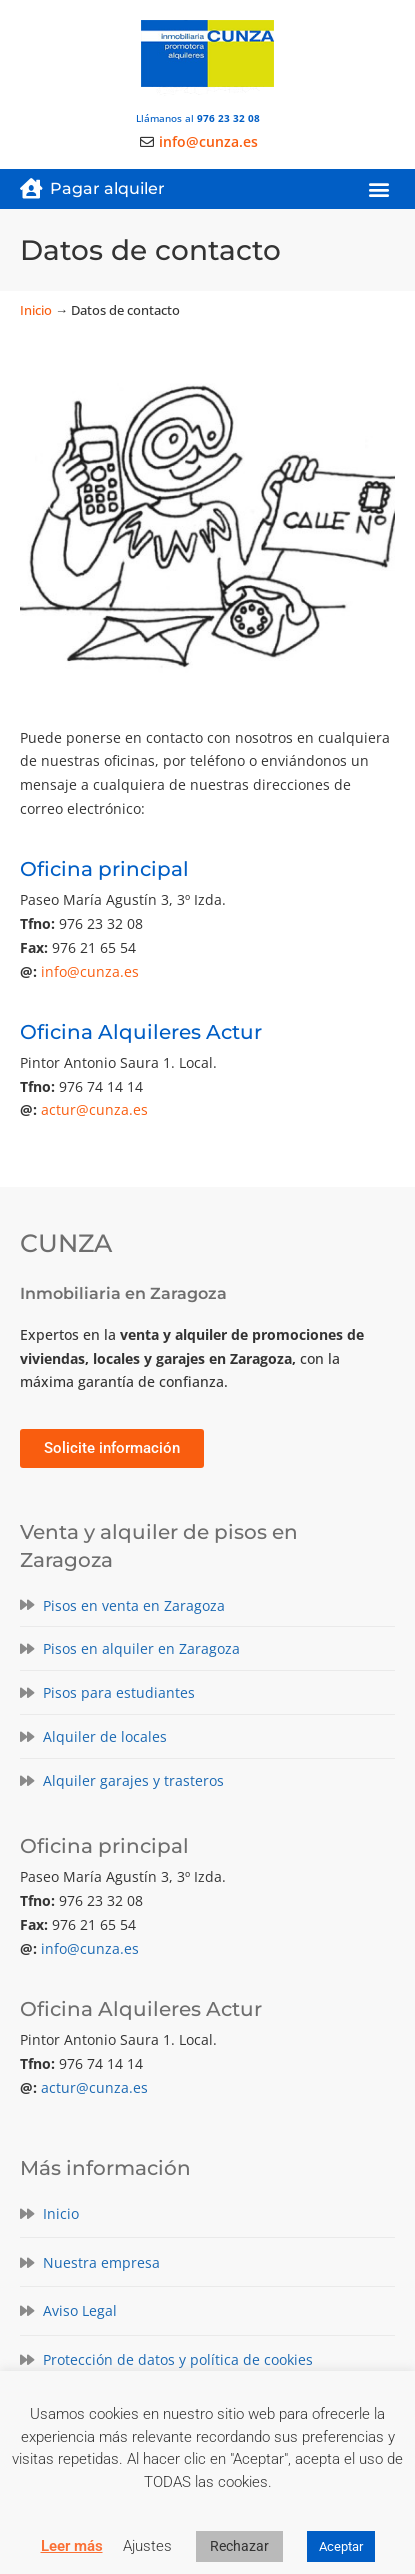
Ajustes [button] (147, 2546)
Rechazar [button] (239, 2546)
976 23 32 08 (228, 118)
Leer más (72, 2546)
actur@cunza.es (94, 1109)
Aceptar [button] (341, 2546)
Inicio (36, 310)
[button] (378, 189)
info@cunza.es (90, 971)
